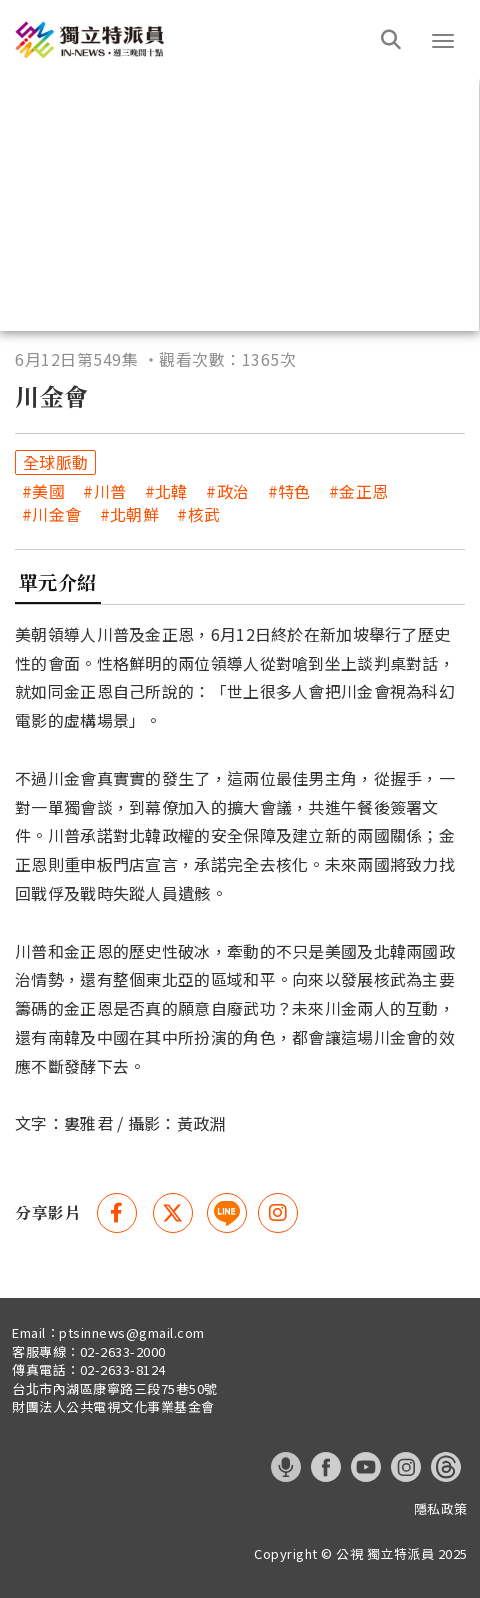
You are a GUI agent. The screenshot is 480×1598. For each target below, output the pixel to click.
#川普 (104, 491)
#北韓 (166, 491)
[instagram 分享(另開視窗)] (278, 1213)
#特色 (289, 491)
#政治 (227, 491)
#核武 (198, 514)
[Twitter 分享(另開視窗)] (173, 1213)
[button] (443, 41)
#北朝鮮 (129, 514)
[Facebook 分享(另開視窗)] (117, 1213)
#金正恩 (358, 491)
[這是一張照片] (195, 39)
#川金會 (51, 514)
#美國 (43, 491)
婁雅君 (88, 1123)
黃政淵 (201, 1123)
